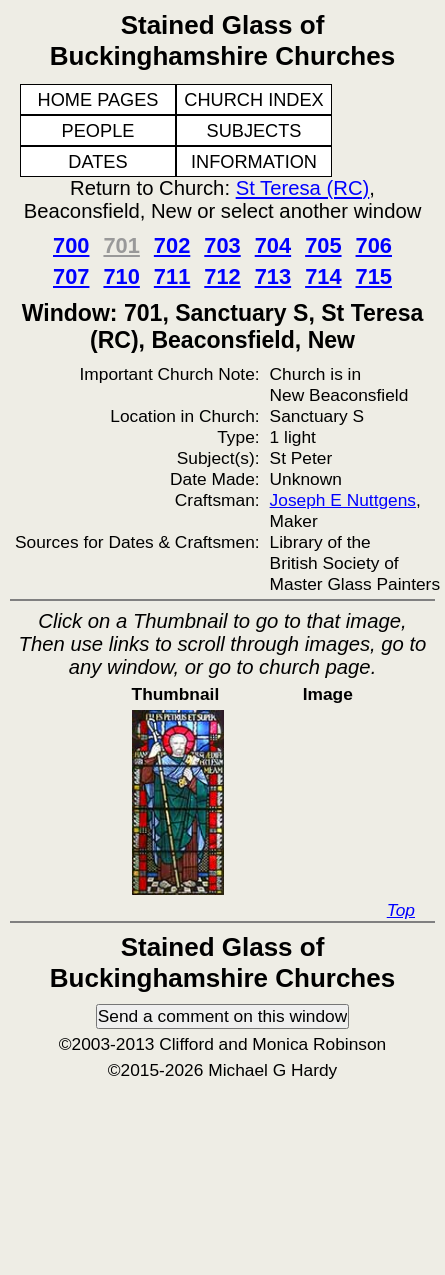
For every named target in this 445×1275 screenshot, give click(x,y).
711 (172, 276)
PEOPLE (98, 131)
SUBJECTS (254, 131)
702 (172, 245)
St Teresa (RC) (303, 188)
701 (121, 245)
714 (323, 276)
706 (374, 245)
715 (374, 276)
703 (222, 245)
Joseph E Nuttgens (343, 500)
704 (273, 245)
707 (71, 276)
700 (71, 245)
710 (121, 276)
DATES (97, 162)
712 (222, 276)
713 (273, 276)
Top (401, 910)
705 (323, 245)
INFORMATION (254, 162)
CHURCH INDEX (253, 100)
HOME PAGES (98, 100)
